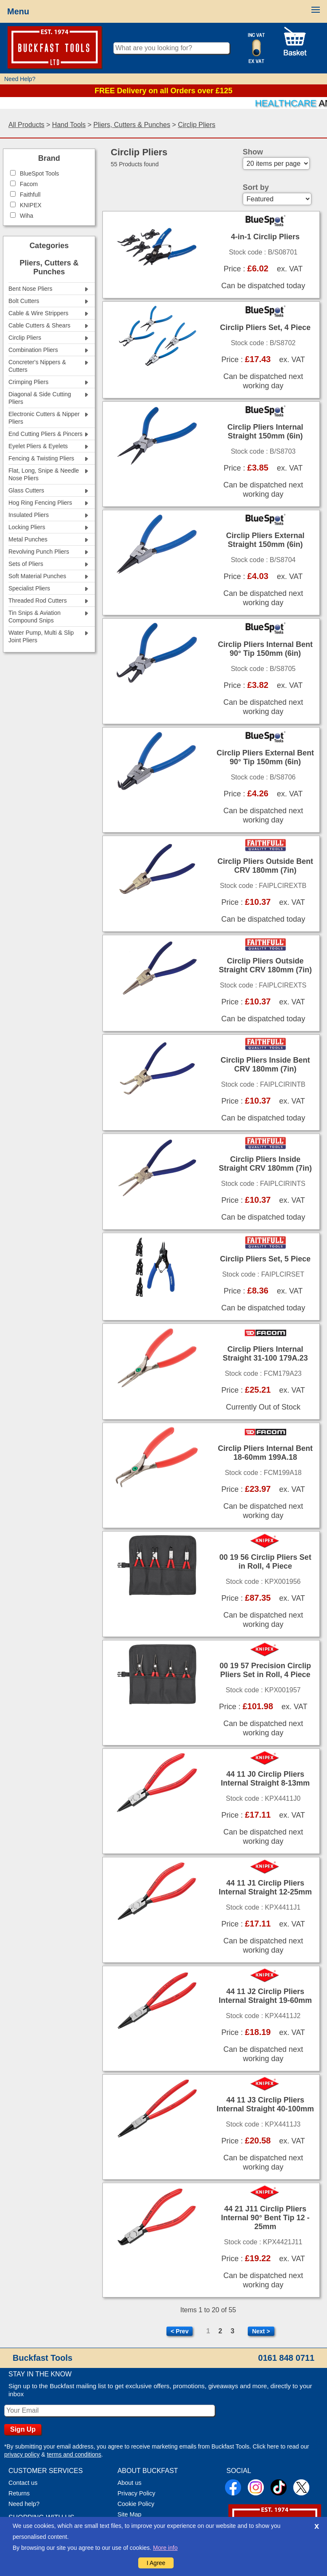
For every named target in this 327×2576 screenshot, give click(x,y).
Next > (261, 2331)
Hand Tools (69, 124)
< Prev (179, 2331)
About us (130, 2482)
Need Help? (19, 79)
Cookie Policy (136, 2503)
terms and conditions (74, 2454)
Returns (19, 2493)
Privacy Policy (136, 2493)
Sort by (256, 187)
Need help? (24, 2503)
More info (165, 2547)
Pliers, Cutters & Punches (132, 124)
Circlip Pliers (196, 124)
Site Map (130, 2514)
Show (253, 152)
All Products (26, 124)
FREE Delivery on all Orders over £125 (163, 91)
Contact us (23, 2482)
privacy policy (22, 2454)
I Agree (156, 2563)
